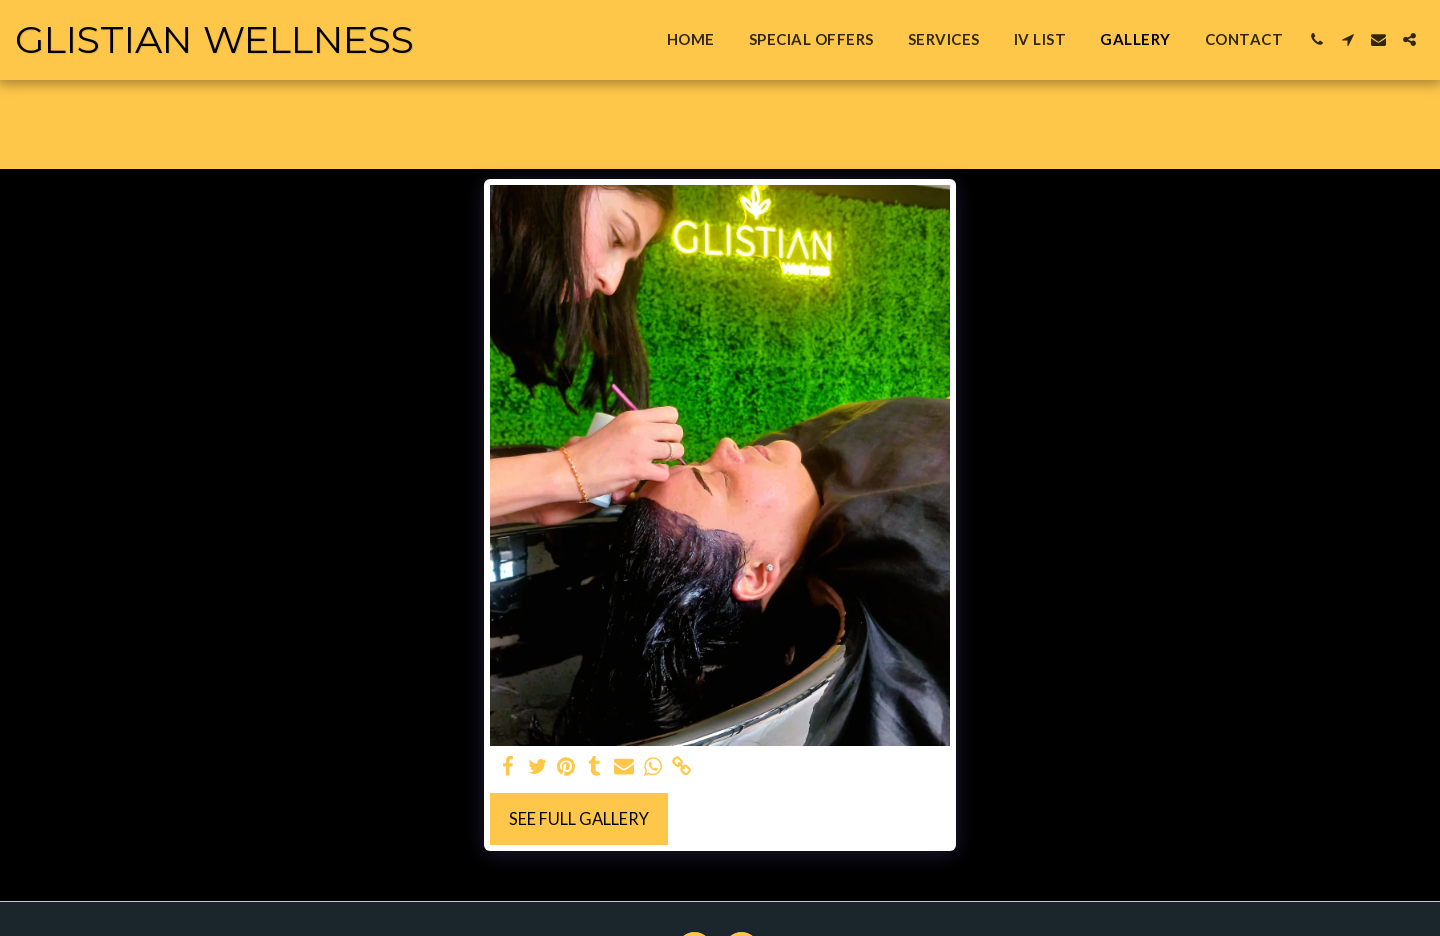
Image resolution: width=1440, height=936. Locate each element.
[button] (1316, 39)
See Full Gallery (579, 819)
